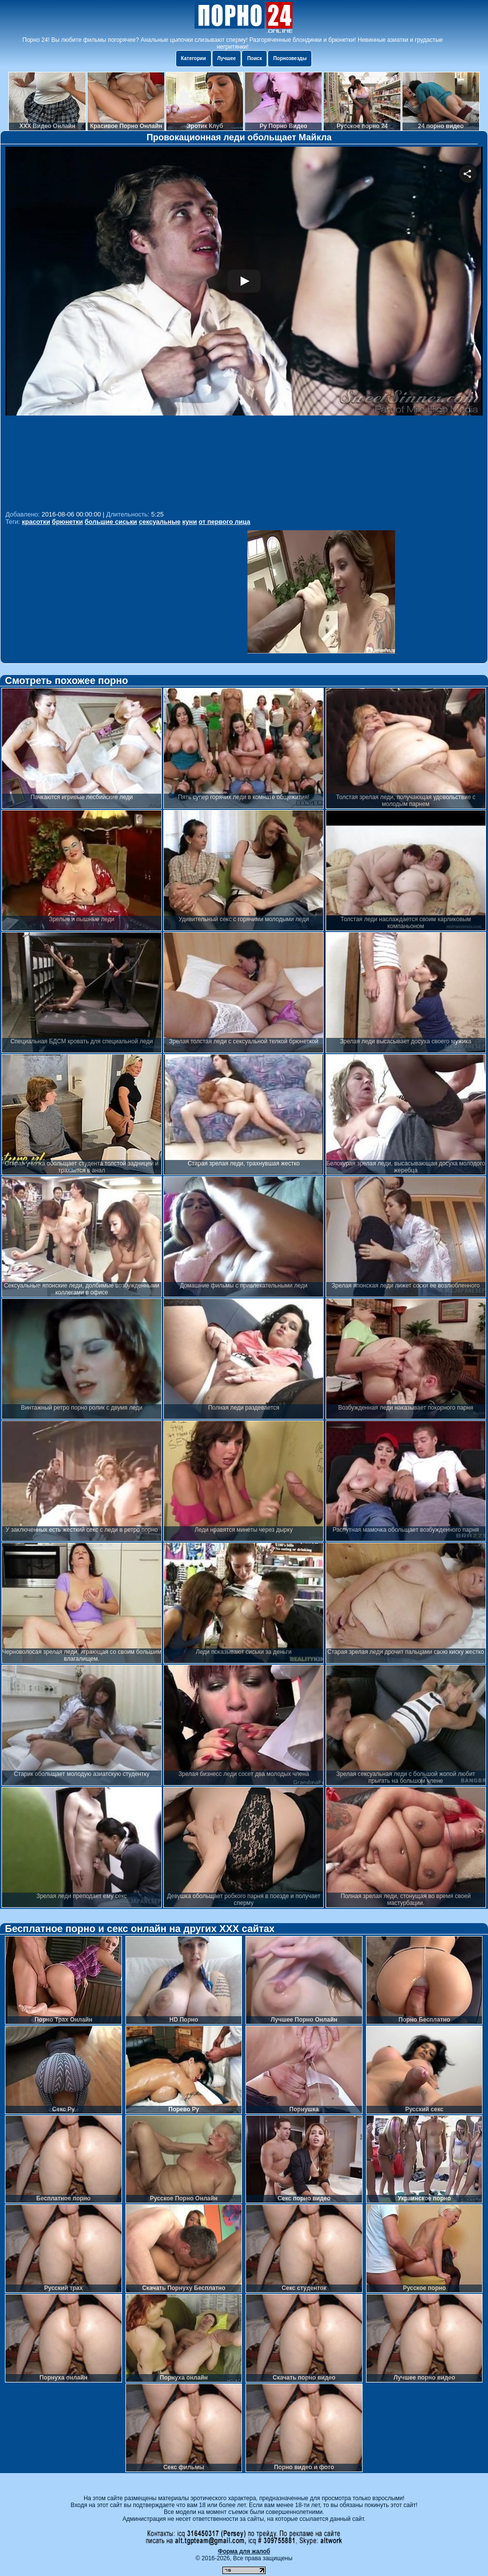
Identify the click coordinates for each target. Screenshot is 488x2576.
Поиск (254, 58)
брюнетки (67, 521)
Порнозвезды (289, 58)
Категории (193, 58)
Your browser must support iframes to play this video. (244, 327)
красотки (36, 521)
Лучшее (226, 58)
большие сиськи (111, 521)
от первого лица (224, 521)
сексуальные (160, 521)
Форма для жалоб (244, 2551)
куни (190, 521)
